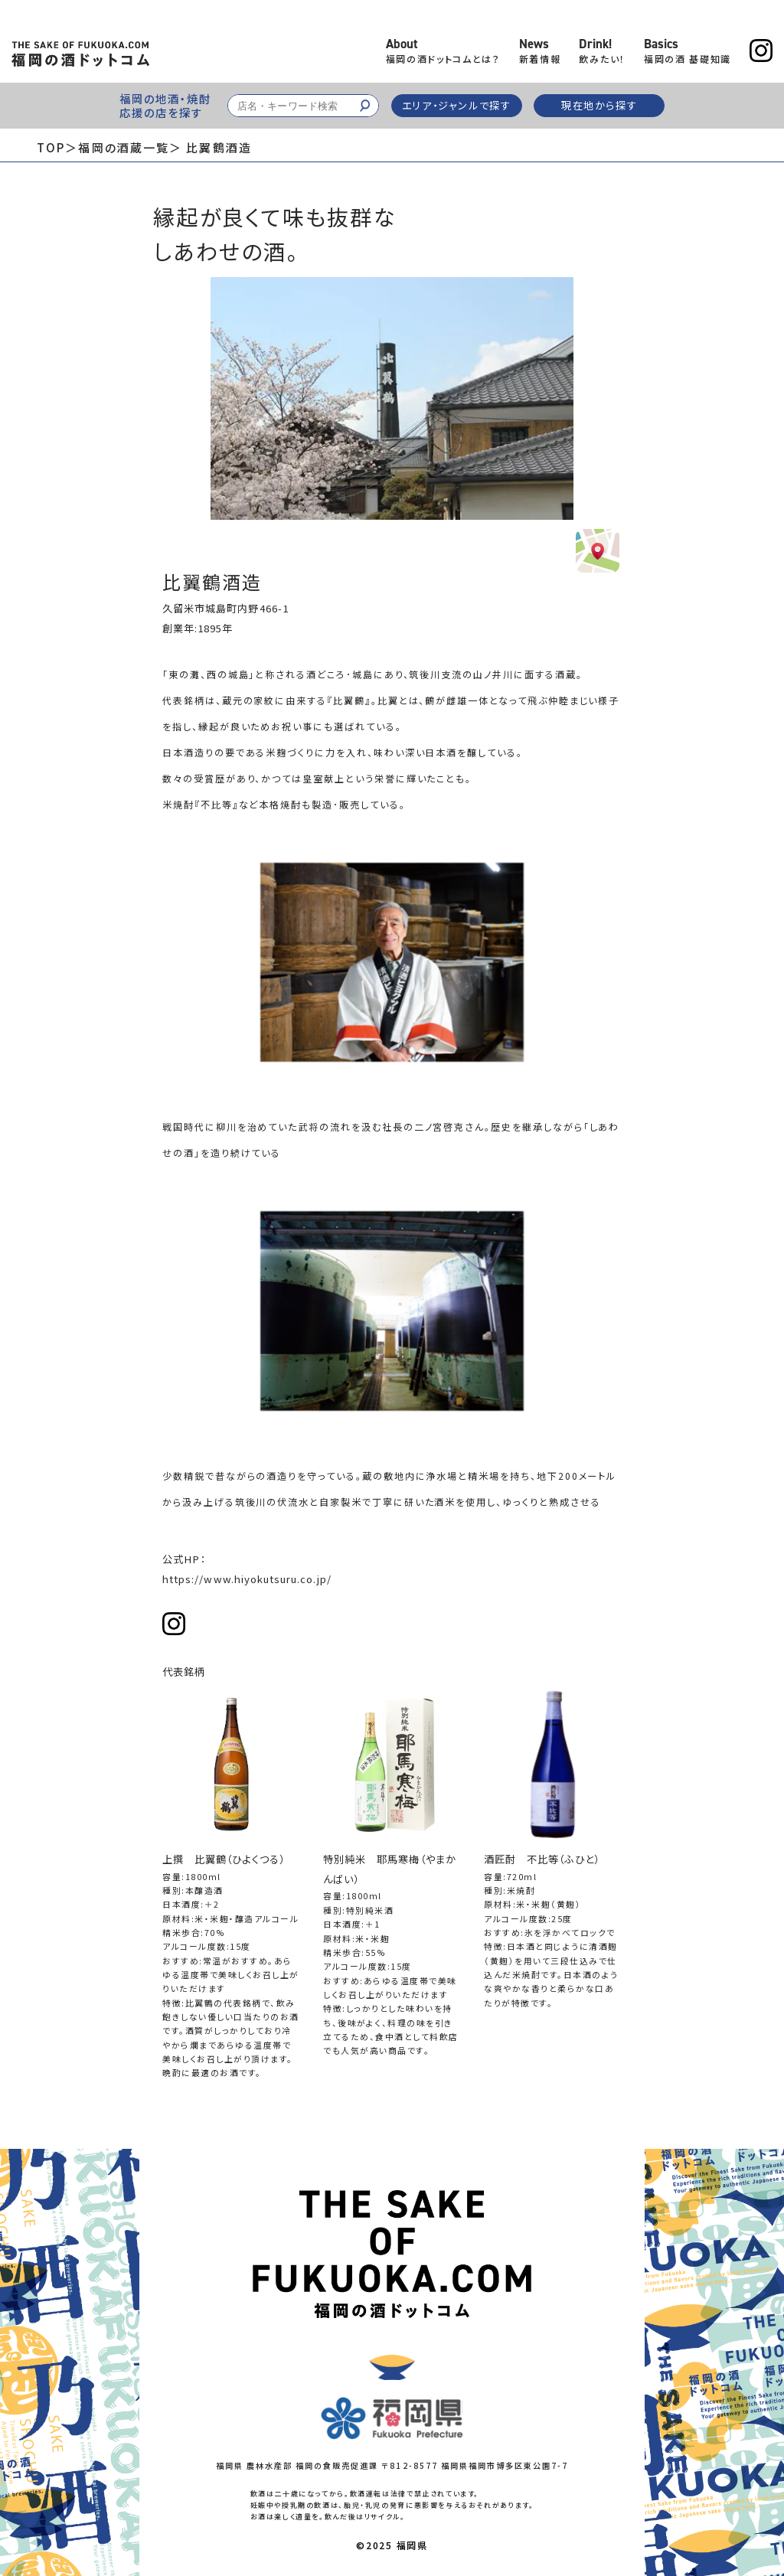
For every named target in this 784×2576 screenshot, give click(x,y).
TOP (51, 147)
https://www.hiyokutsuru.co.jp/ (247, 1579)
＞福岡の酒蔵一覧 (117, 147)
